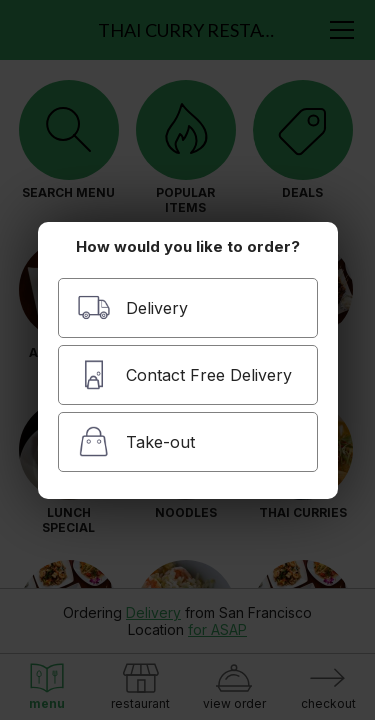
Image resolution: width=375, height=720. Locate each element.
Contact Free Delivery (184, 374)
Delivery (132, 307)
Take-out (136, 441)
